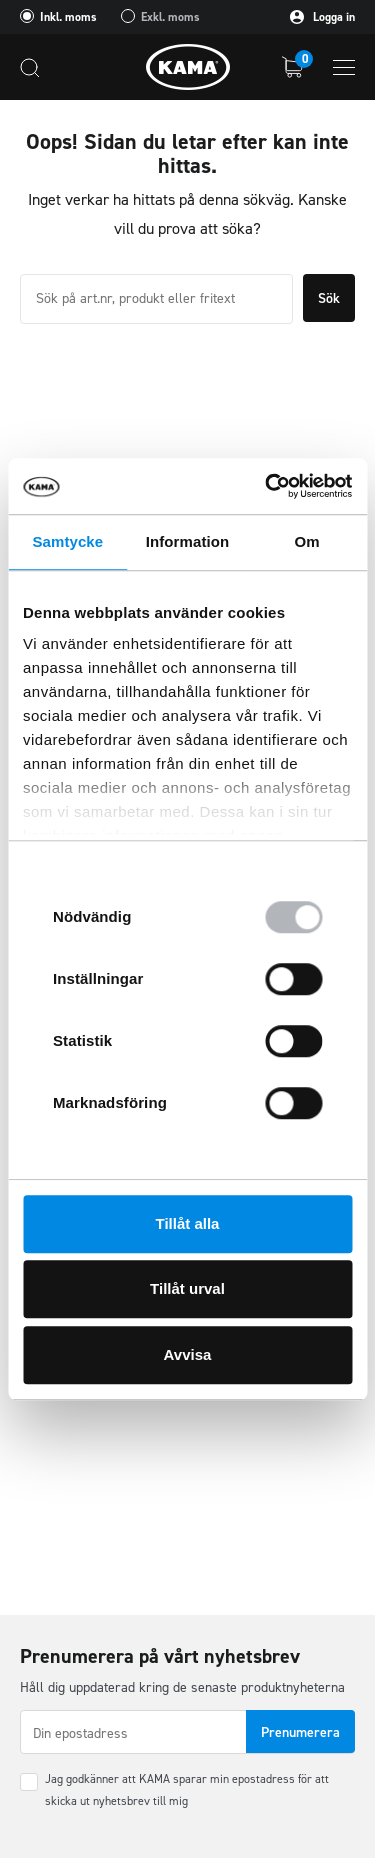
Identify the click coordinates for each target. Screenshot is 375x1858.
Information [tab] (188, 541)
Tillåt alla (188, 1223)
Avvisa (188, 1354)
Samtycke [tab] (67, 541)
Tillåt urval (187, 1288)
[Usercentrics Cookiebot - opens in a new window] (267, 486)
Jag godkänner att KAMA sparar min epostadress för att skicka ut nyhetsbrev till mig (187, 1790)
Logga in (322, 17)
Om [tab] (307, 541)
